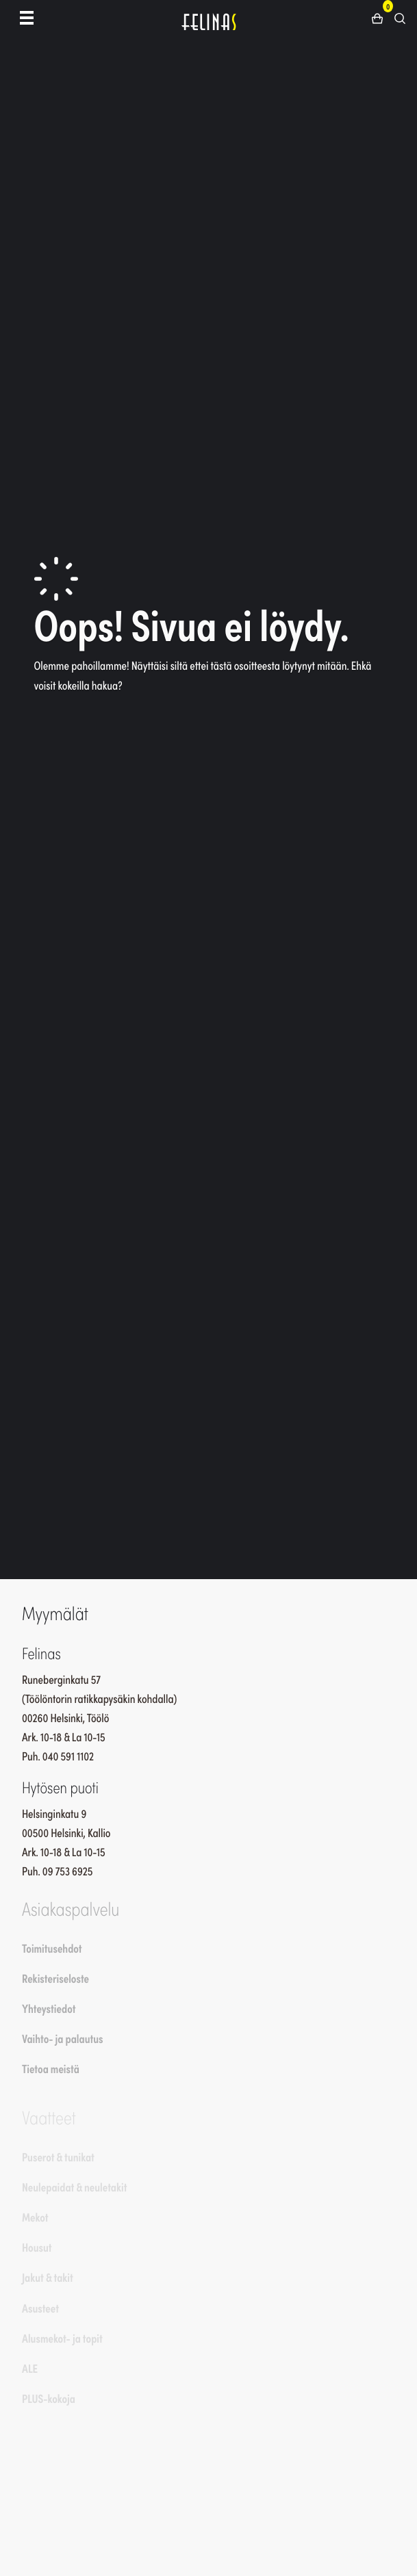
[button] (382, 17)
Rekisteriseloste (55, 1978)
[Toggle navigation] (26, 16)
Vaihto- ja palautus (62, 2038)
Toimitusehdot (52, 1948)
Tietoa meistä (50, 2068)
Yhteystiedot (48, 2008)
